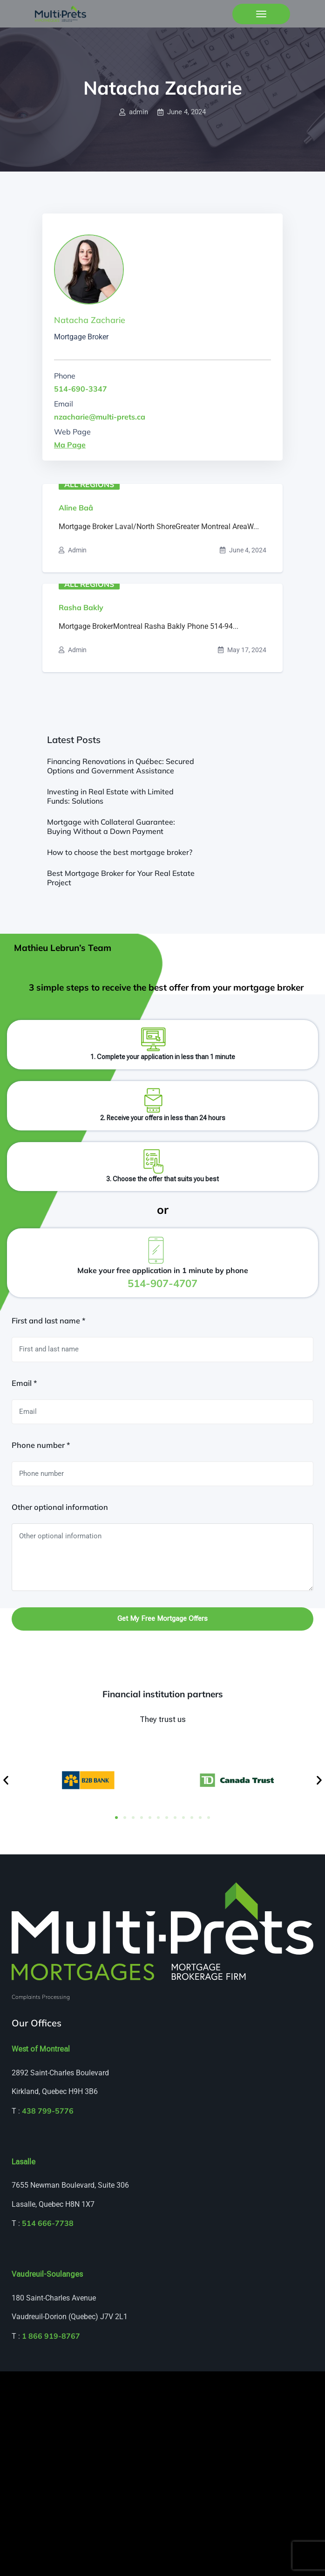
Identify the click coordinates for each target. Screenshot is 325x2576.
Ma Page (70, 444)
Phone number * (41, 1445)
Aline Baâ (76, 507)
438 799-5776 (48, 2110)
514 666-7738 (48, 2223)
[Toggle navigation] (261, 14)
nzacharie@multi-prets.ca (99, 416)
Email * (24, 1383)
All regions (89, 484)
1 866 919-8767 (51, 2336)
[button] (6, 1780)
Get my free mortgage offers (162, 1618)
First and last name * (48, 1320)
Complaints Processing (41, 1996)
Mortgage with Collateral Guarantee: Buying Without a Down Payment (111, 826)
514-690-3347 (80, 388)
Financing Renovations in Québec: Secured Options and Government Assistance (120, 766)
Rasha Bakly (81, 607)
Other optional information (60, 1507)
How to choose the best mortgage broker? (119, 852)
